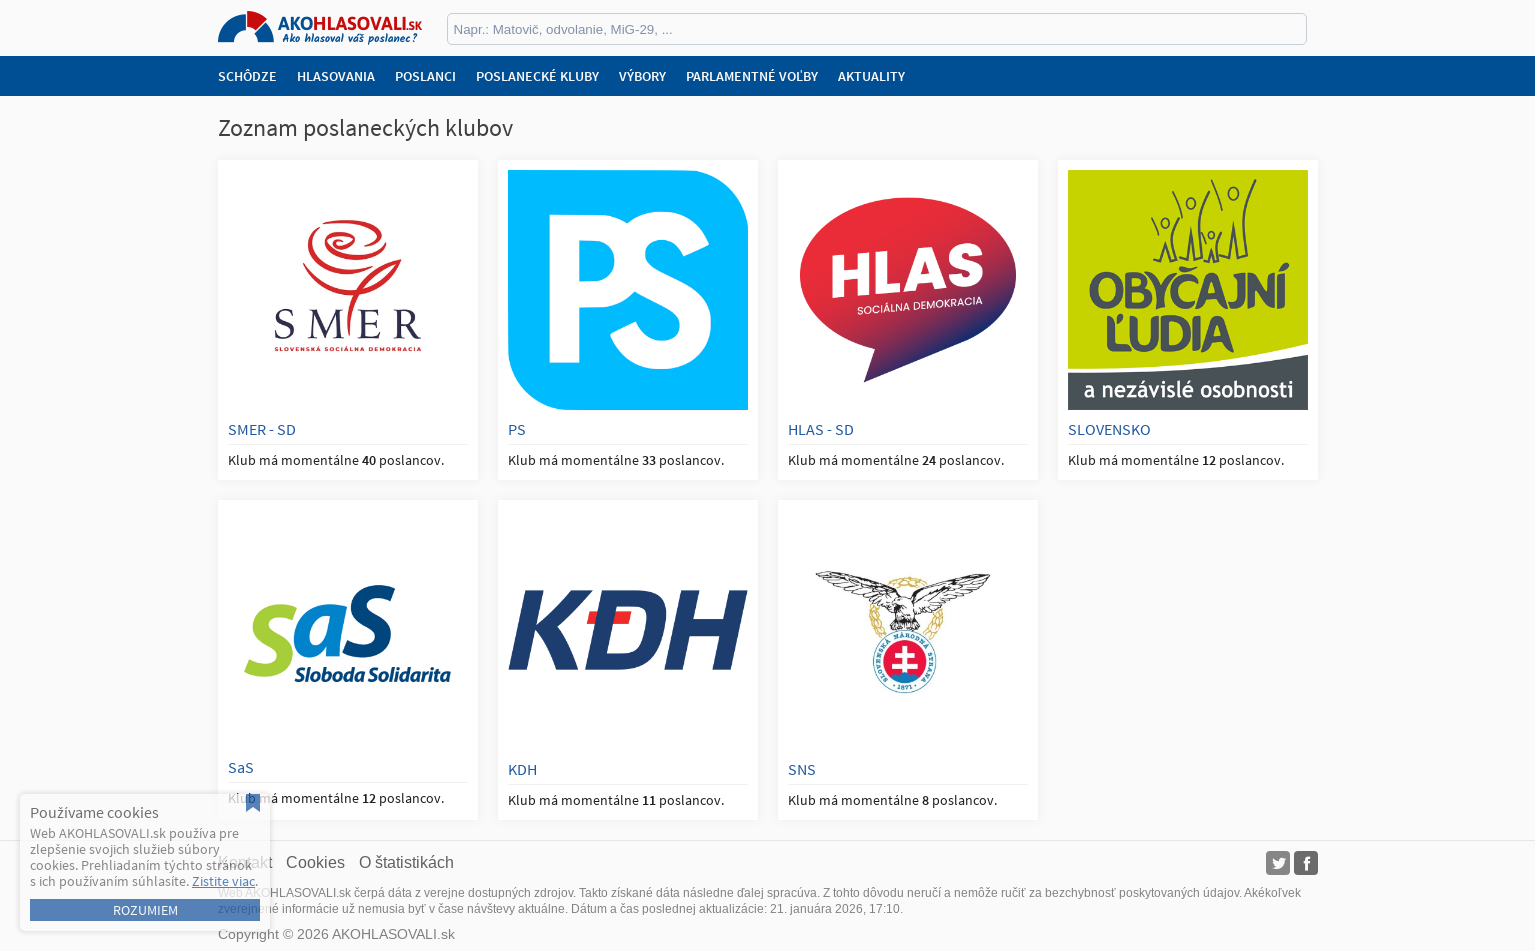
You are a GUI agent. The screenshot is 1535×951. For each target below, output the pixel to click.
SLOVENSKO (1109, 429)
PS (517, 429)
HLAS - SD (821, 429)
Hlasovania (336, 76)
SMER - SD (262, 429)
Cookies (315, 862)
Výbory (642, 76)
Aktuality (871, 76)
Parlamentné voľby (752, 76)
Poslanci (425, 76)
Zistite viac (223, 881)
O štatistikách (406, 862)
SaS (241, 767)
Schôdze (247, 76)
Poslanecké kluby (537, 76)
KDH (522, 769)
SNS (802, 769)
